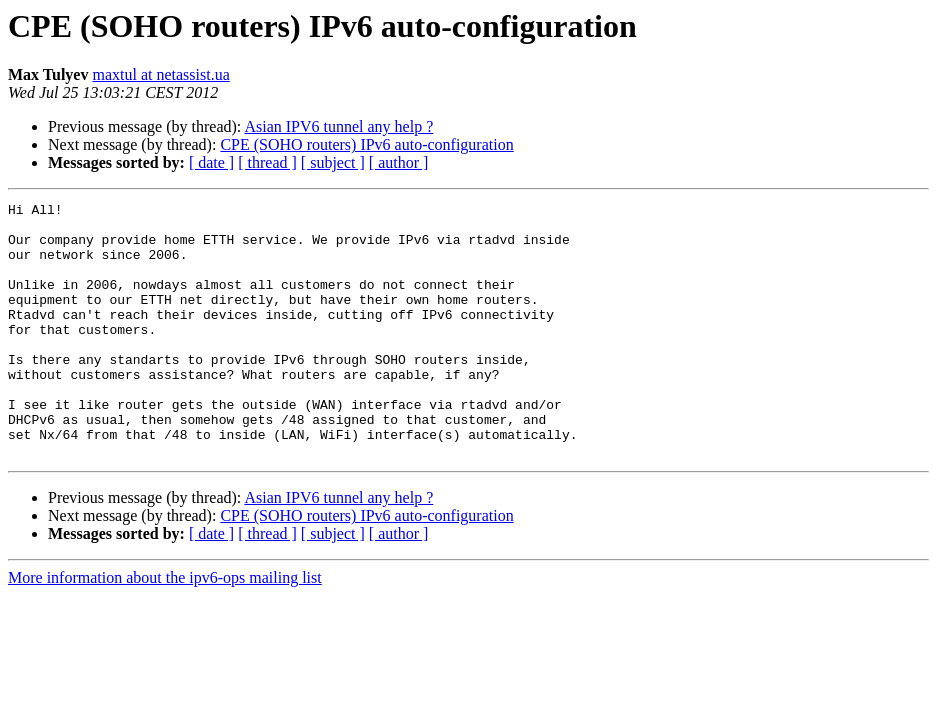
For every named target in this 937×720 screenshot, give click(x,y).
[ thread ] (267, 162)
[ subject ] (333, 162)
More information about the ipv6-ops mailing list (165, 628)
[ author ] (399, 162)
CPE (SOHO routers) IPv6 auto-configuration (366, 144)
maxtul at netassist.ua (160, 74)
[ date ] (211, 162)
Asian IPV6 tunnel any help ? (338, 126)
